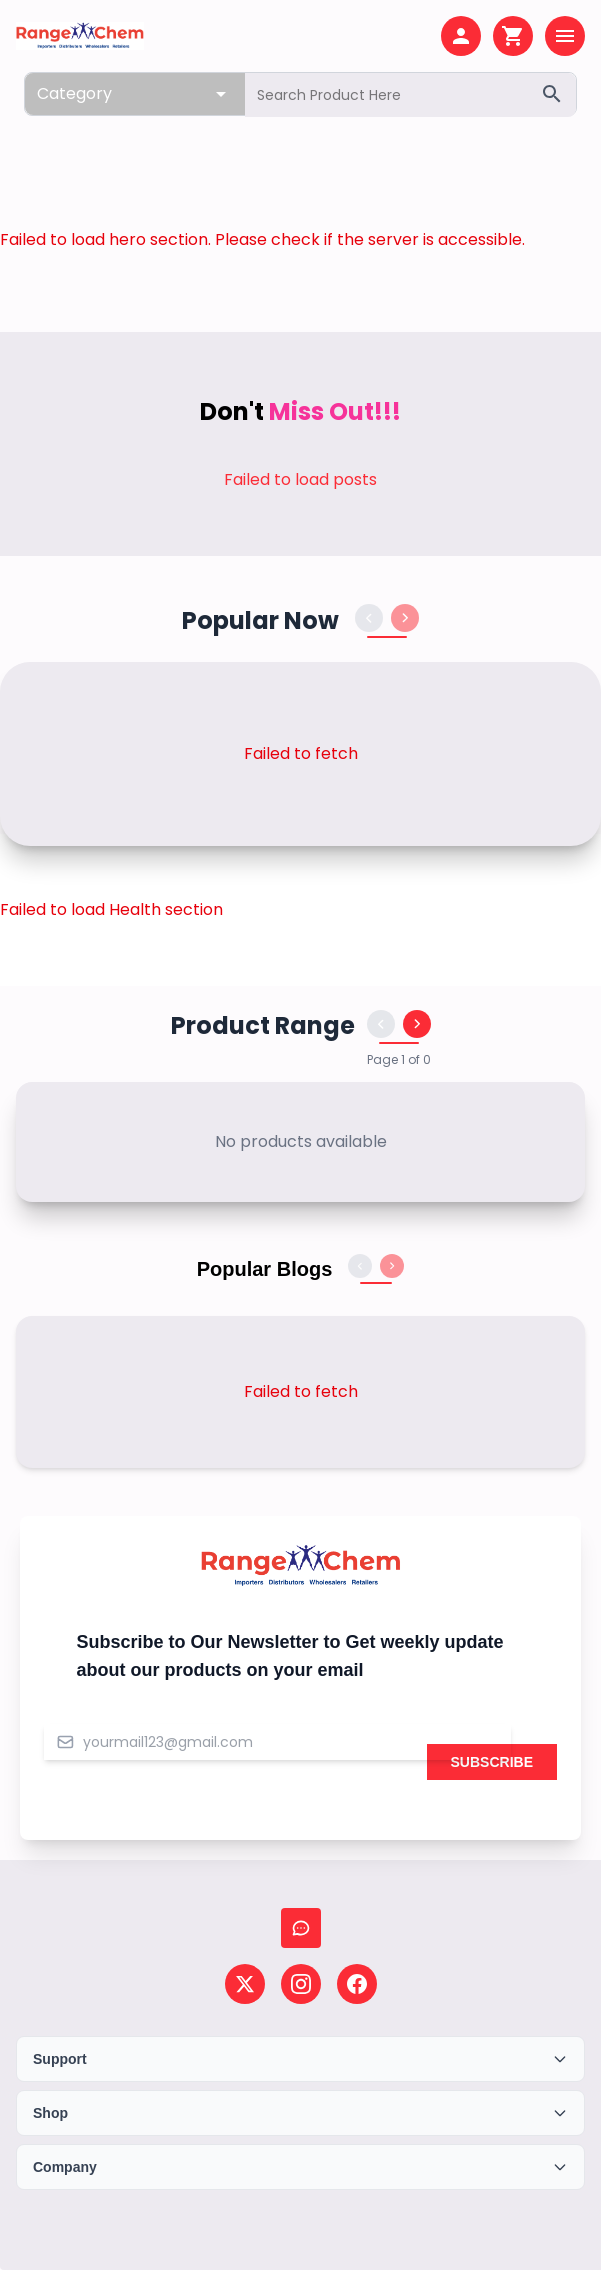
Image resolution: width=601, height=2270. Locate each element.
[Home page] (80, 36)
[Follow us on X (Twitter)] (245, 1984)
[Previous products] (369, 618)
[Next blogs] (392, 1266)
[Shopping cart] (513, 36)
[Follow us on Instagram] (301, 1984)
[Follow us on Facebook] (357, 1984)
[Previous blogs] (360, 1266)
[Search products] (410, 95)
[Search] (552, 94)
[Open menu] (565, 36)
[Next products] (405, 618)
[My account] (461, 36)
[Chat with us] (301, 1928)
